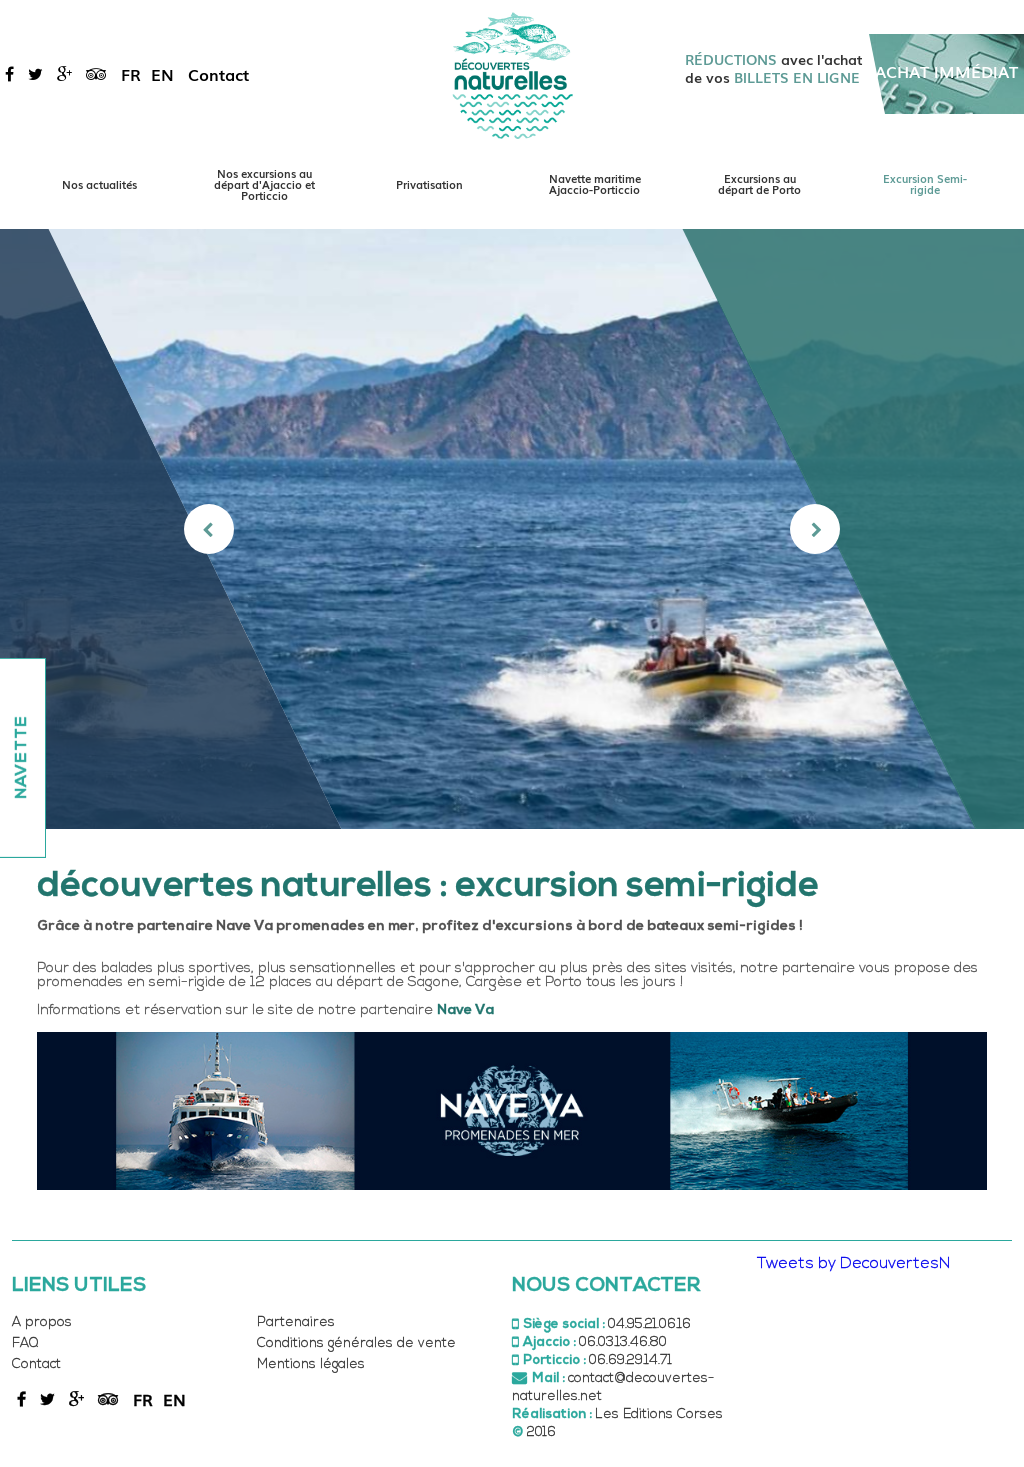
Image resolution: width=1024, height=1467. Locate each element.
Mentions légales (311, 1364)
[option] (512, 529)
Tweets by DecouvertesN (853, 1264)
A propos (42, 1322)
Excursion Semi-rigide (925, 184)
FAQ (25, 1343)
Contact (218, 74)
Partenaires (296, 1322)
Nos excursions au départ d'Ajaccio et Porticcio (264, 183)
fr (131, 74)
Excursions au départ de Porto (759, 184)
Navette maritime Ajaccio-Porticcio (595, 184)
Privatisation (429, 183)
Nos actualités (99, 183)
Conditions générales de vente (356, 1343)
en (162, 74)
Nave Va (465, 1010)
